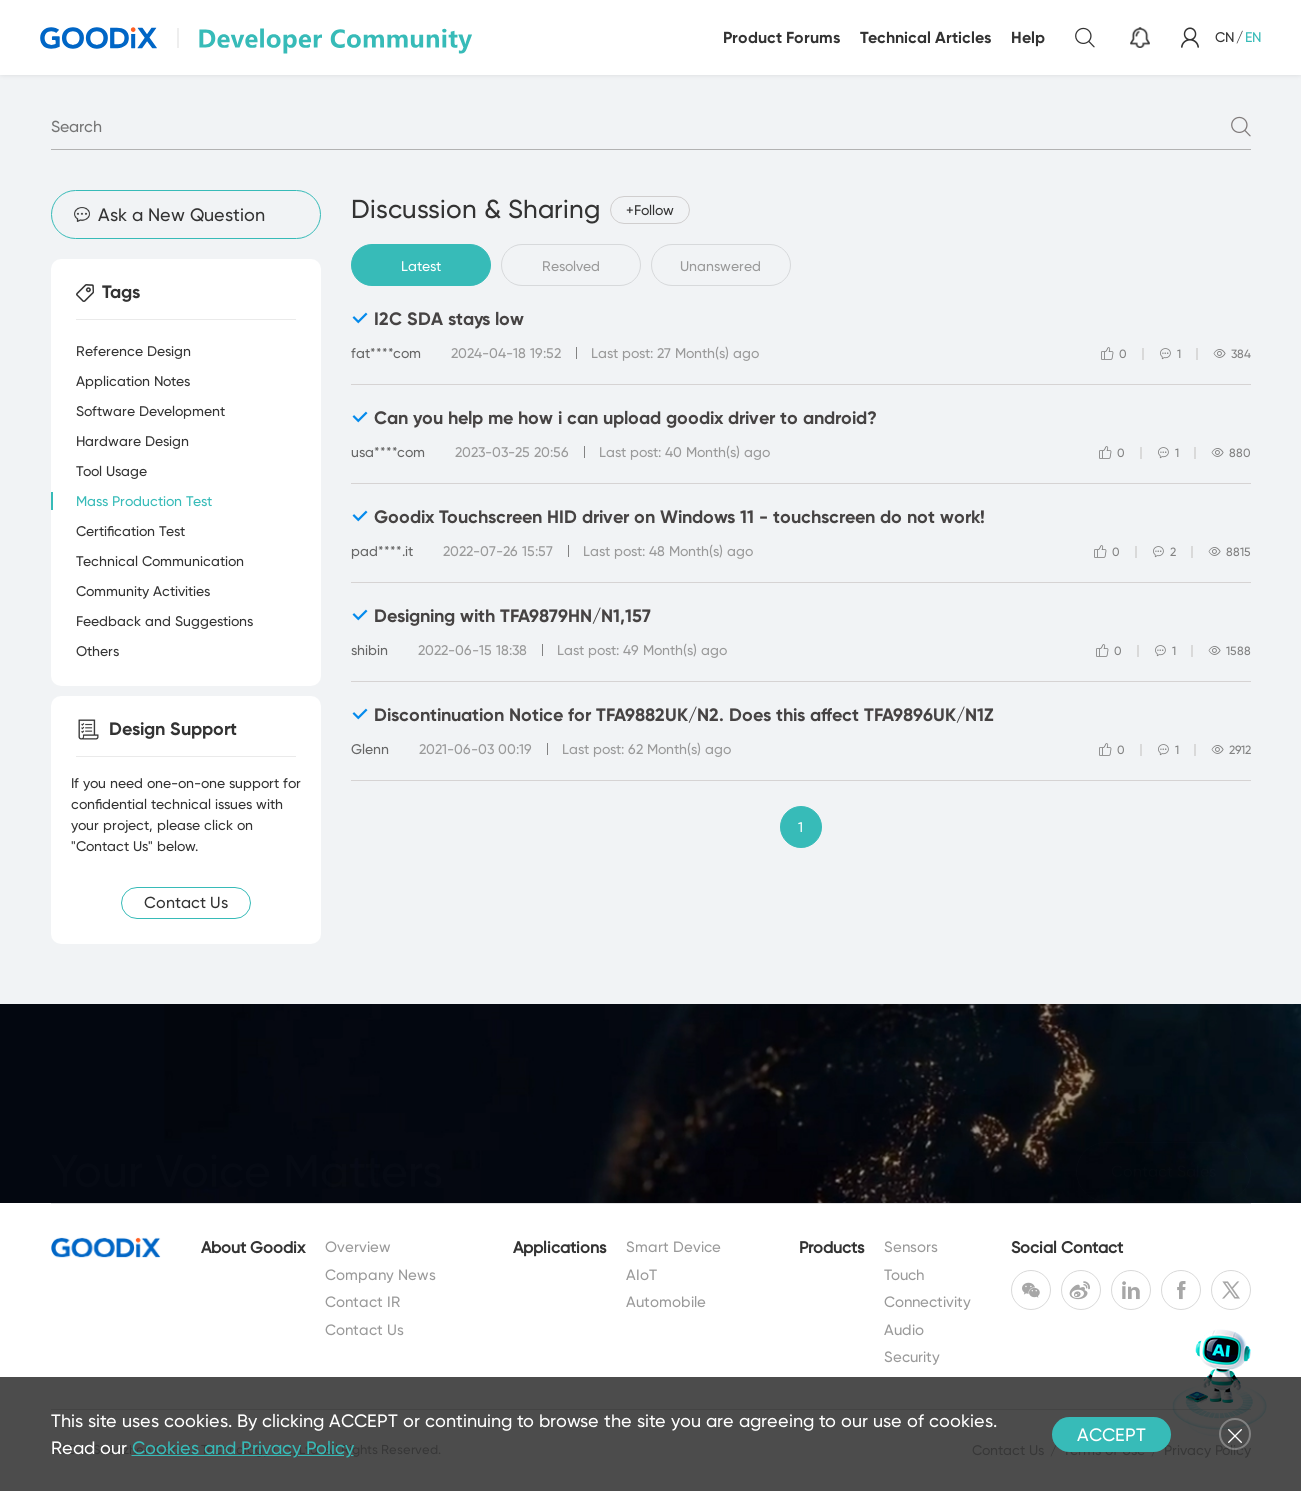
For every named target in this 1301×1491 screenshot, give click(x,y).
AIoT (641, 1275)
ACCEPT (1111, 1434)
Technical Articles (925, 37)
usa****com (388, 452)
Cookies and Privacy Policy (243, 1447)
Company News (380, 1275)
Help (1028, 37)
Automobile (666, 1302)
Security (912, 1357)
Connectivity (927, 1302)
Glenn (370, 749)
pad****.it (382, 551)
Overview (358, 1247)
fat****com (386, 353)
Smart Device (673, 1247)
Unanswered (720, 266)
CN (1224, 37)
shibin (369, 650)
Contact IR (362, 1302)
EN (1253, 37)
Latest (421, 266)
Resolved (571, 266)
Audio (904, 1330)
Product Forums (781, 37)
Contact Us (364, 1330)
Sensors (911, 1247)
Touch (904, 1275)
